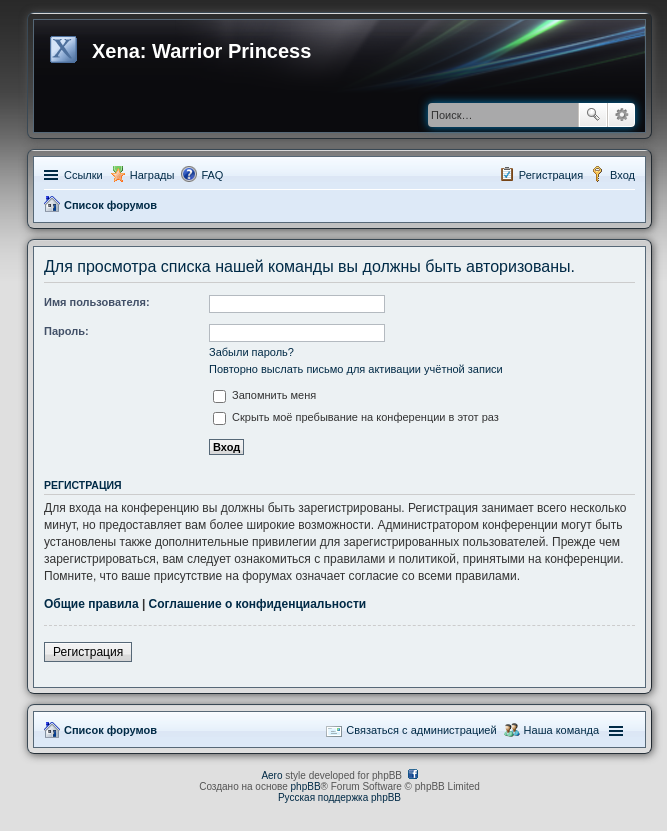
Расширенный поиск (621, 115)
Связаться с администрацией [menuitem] (421, 730)
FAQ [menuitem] (212, 175)
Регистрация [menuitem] (551, 175)
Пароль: (66, 331)
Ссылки (83, 175)
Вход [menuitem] (622, 175)
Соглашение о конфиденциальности (258, 604)
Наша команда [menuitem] (561, 730)
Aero (271, 775)
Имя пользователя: (97, 302)
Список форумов (110, 205)
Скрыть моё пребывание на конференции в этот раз (356, 417)
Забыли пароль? (251, 352)
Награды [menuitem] (152, 175)
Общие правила (91, 604)
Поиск (593, 115)
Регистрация (88, 652)
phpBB (306, 786)
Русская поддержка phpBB (339, 797)
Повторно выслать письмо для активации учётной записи (356, 369)
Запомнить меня (264, 395)
